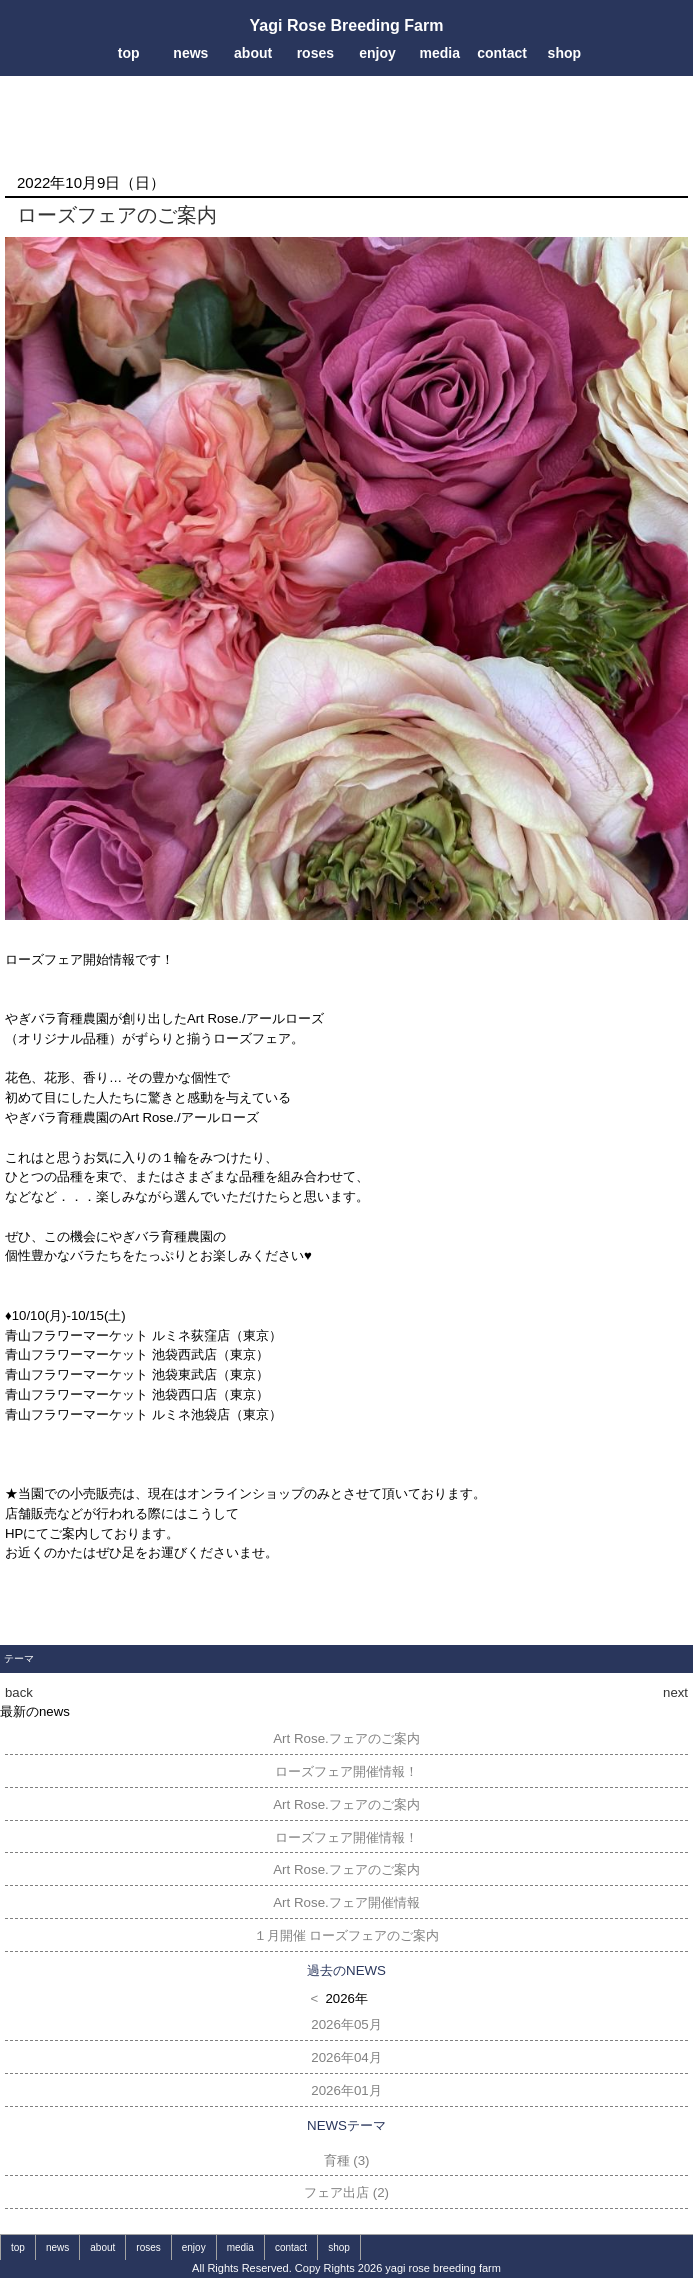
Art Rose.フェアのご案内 (346, 1738)
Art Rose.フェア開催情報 (346, 1902)
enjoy (377, 53)
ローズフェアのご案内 (117, 215)
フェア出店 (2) (346, 2192)
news (190, 53)
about (253, 53)
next (675, 1692)
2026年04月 (346, 2057)
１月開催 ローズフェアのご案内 (347, 1935)
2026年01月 (346, 2090)
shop (564, 53)
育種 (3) (347, 2160)
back (19, 1692)
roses (315, 53)
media (440, 53)
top (129, 53)
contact (502, 53)
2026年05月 (346, 2024)
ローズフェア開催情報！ (346, 1771)
